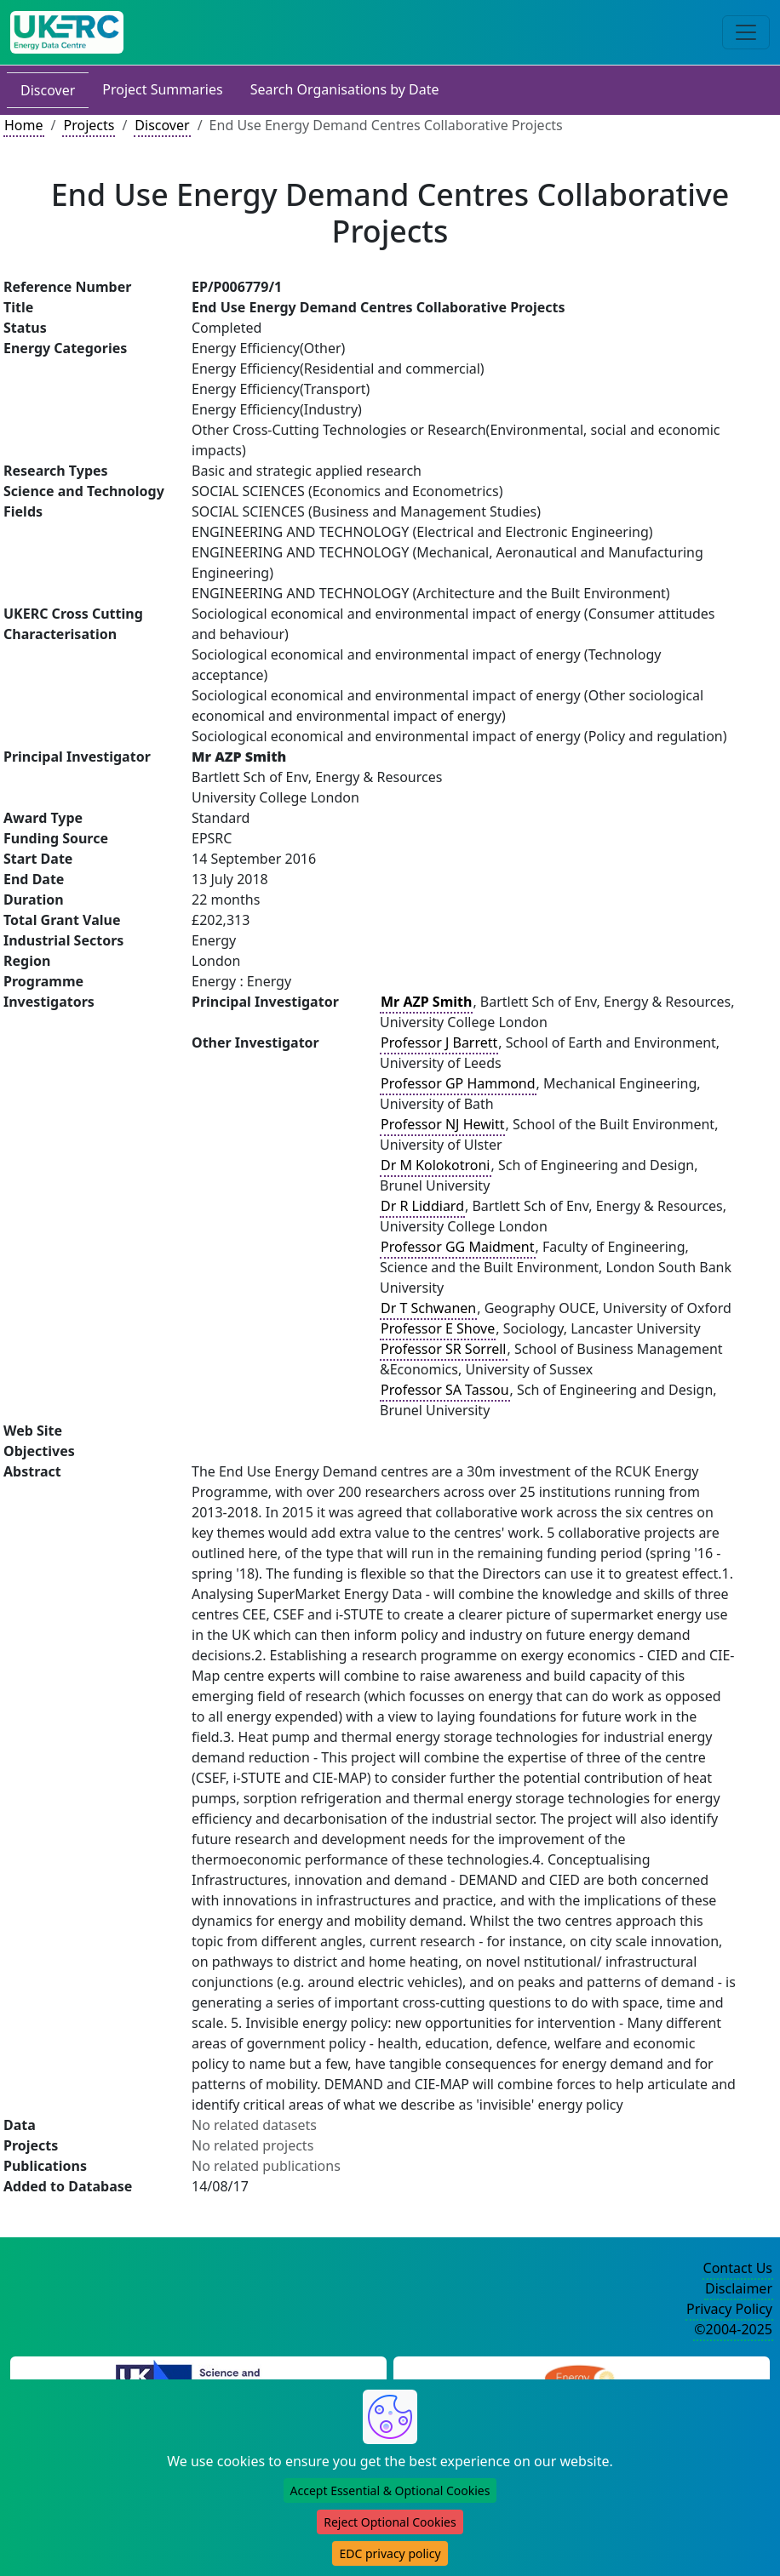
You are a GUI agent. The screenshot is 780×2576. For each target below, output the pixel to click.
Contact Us (737, 2268)
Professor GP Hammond (458, 1083)
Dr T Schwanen (428, 1308)
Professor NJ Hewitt (442, 1124)
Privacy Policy (729, 2308)
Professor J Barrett (439, 1042)
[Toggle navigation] (746, 32)
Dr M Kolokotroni (435, 1165)
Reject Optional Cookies (390, 2522)
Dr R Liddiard (422, 1206)
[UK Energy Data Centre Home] (66, 32)
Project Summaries (162, 89)
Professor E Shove (438, 1328)
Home (23, 125)
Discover (47, 90)
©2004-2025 (733, 2329)
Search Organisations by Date (344, 89)
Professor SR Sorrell (444, 1348)
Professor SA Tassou (445, 1389)
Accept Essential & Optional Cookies (390, 2490)
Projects (88, 125)
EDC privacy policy (389, 2553)
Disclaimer (738, 2288)
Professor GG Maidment (458, 1246)
